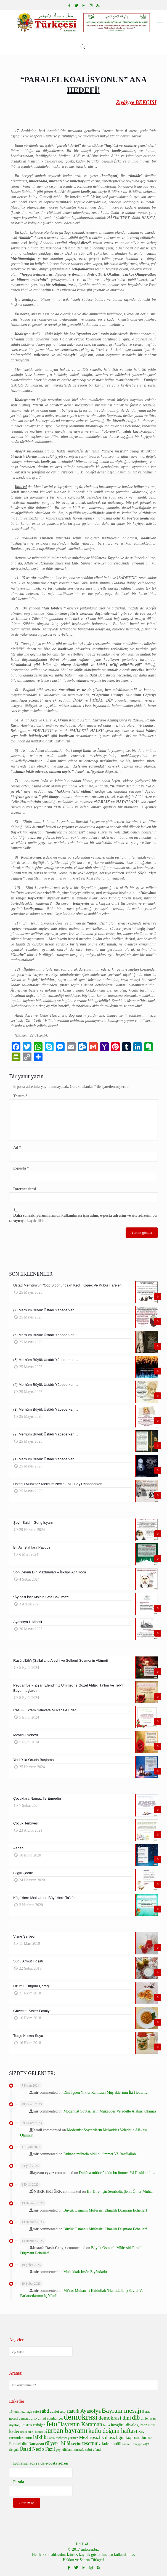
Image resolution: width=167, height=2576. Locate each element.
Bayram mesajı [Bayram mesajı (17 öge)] (121, 2410)
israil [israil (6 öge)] (151, 2425)
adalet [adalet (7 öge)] (54, 2411)
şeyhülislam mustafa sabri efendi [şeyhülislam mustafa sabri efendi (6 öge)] (79, 2450)
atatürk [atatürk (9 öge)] (73, 2411)
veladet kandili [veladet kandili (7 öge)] (110, 2444)
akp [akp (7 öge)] (62, 2411)
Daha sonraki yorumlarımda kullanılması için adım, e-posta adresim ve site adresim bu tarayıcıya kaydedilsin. (83, 1218)
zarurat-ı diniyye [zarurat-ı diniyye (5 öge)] (132, 2444)
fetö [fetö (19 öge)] (51, 2424)
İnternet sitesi (24, 1189)
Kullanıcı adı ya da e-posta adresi (40, 2463)
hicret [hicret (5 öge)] (106, 2425)
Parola (18, 2482)
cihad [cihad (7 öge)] (42, 2418)
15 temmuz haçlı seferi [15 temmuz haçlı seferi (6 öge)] (25, 2411)
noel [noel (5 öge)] (150, 2437)
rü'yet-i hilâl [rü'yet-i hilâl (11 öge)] (57, 2443)
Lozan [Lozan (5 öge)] (51, 2437)
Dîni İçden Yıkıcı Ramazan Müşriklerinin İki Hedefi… (106, 2092)
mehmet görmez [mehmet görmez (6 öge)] (67, 2438)
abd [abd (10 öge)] (45, 2411)
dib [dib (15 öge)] (136, 2417)
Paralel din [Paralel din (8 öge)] (18, 2443)
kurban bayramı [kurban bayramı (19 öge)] (66, 2430)
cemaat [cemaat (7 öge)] (24, 2418)
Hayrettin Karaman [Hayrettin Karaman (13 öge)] (80, 2424)
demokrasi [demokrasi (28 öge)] (80, 2416)
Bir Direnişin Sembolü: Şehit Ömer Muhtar (120, 2191)
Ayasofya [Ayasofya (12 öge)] (90, 2411)
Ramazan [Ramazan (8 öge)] (36, 2443)
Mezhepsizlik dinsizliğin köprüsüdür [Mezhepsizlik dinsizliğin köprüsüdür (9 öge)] (113, 2437)
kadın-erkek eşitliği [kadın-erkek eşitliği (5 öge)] (31, 2431)
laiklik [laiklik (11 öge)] (39, 2437)
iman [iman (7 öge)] (143, 2425)
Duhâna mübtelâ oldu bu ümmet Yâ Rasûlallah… (101, 2154)
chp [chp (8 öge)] (34, 2418)
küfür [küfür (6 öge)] (28, 2438)
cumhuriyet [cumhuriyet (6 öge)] (55, 2418)
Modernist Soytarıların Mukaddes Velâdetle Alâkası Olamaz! (110, 2111)
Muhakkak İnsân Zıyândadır (85, 2272)
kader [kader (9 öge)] (14, 2431)
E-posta (21, 1168)
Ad (17, 1148)
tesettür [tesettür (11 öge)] (90, 2443)
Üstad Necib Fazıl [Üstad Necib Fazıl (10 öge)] (37, 2449)
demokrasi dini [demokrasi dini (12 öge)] (115, 2418)
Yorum (20, 1096)
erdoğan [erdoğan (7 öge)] (39, 2425)
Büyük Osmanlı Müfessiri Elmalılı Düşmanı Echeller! (105, 2210)
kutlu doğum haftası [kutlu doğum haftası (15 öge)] (112, 2430)
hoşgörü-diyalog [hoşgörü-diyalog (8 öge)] (125, 2424)
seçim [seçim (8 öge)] (76, 2443)
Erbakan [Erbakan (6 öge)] (26, 2425)
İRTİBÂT (83, 2544)
